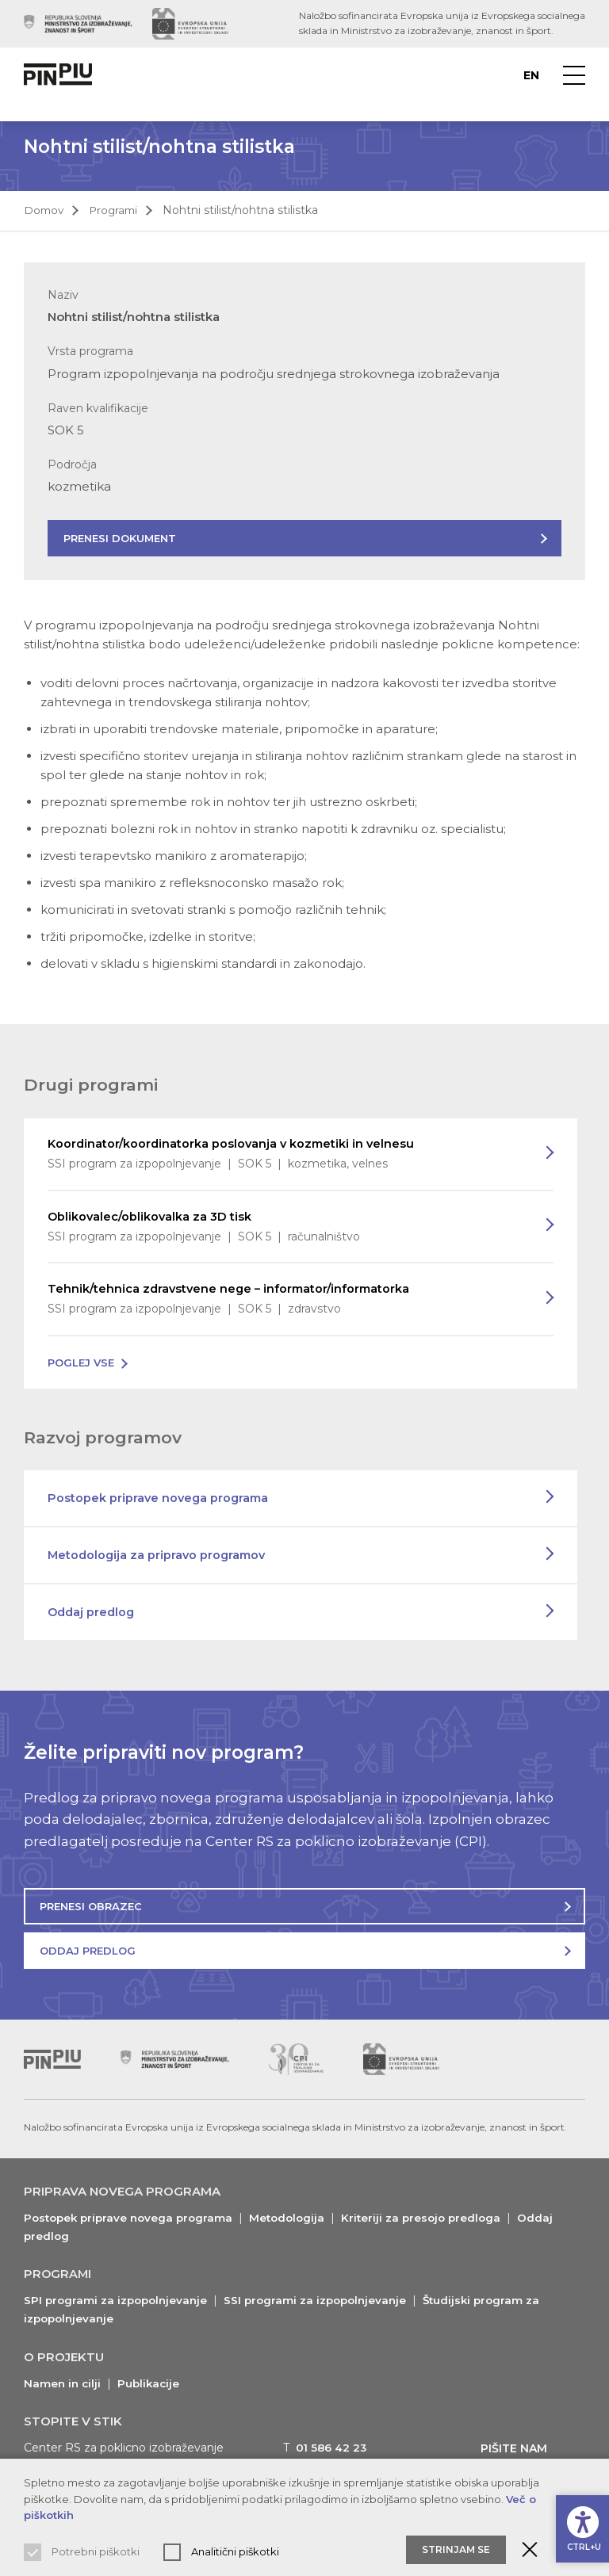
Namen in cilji (63, 2384)
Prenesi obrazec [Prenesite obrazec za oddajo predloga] (91, 1907)
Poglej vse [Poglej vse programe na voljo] (81, 1364)
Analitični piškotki (235, 2551)
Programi (117, 210)
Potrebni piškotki (96, 2551)
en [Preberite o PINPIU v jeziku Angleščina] (531, 75)
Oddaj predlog (93, 1614)
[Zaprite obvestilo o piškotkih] (530, 2550)
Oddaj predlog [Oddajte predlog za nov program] (88, 1952)
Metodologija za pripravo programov (159, 1557)
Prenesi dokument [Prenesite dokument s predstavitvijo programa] (119, 538)
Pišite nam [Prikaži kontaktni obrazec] (518, 2449)
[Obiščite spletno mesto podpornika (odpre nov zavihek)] (78, 24)
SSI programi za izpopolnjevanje (324, 2302)
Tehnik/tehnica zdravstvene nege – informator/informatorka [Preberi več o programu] (285, 1301)
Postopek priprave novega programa (160, 1500)
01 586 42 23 (332, 2448)
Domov (45, 210)
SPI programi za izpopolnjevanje (118, 2302)
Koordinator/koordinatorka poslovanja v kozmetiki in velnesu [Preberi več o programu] (285, 1155)
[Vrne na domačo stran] (60, 75)
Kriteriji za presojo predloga (435, 2219)
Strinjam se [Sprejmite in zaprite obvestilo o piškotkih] (456, 2549)
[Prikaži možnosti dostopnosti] (581, 2525)
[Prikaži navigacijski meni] (574, 75)
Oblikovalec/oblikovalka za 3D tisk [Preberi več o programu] (285, 1228)
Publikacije (152, 2384)
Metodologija (297, 2219)
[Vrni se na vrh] (52, 2061)
